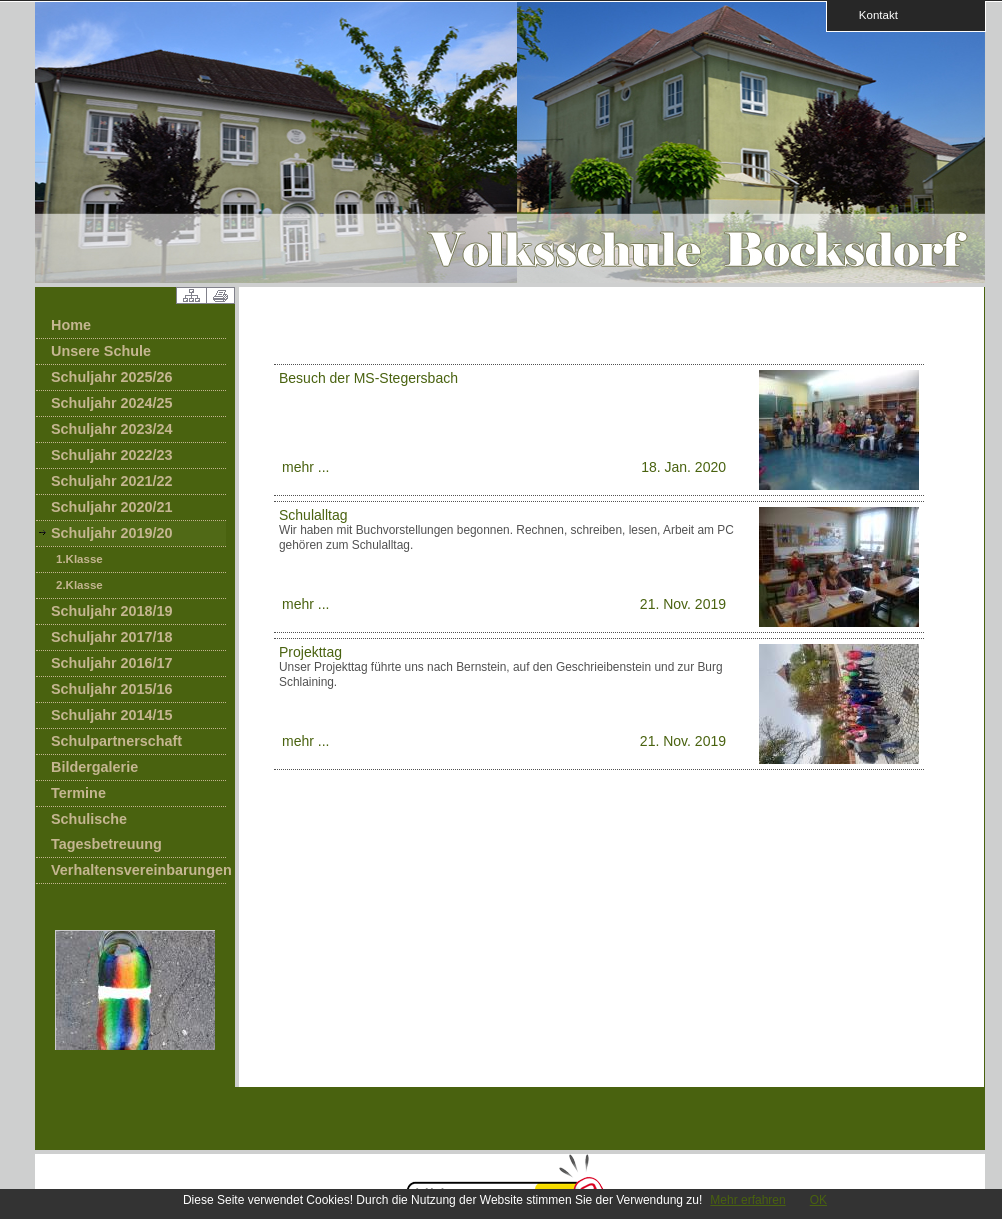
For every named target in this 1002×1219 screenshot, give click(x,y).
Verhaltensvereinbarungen (138, 870)
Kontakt (872, 14)
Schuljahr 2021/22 (112, 481)
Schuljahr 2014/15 (112, 715)
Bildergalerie (94, 767)
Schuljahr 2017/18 (112, 637)
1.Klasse (79, 559)
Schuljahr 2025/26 (112, 377)
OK (818, 1200)
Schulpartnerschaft (116, 741)
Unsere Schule (101, 351)
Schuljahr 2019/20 (112, 533)
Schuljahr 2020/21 (112, 507)
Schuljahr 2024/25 (112, 403)
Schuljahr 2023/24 (112, 429)
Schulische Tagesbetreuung (106, 831)
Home (71, 325)
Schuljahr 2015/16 (112, 689)
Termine (78, 793)
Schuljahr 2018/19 (112, 611)
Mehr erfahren (747, 1200)
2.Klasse (79, 585)
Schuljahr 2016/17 (112, 663)
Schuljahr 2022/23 (112, 455)
